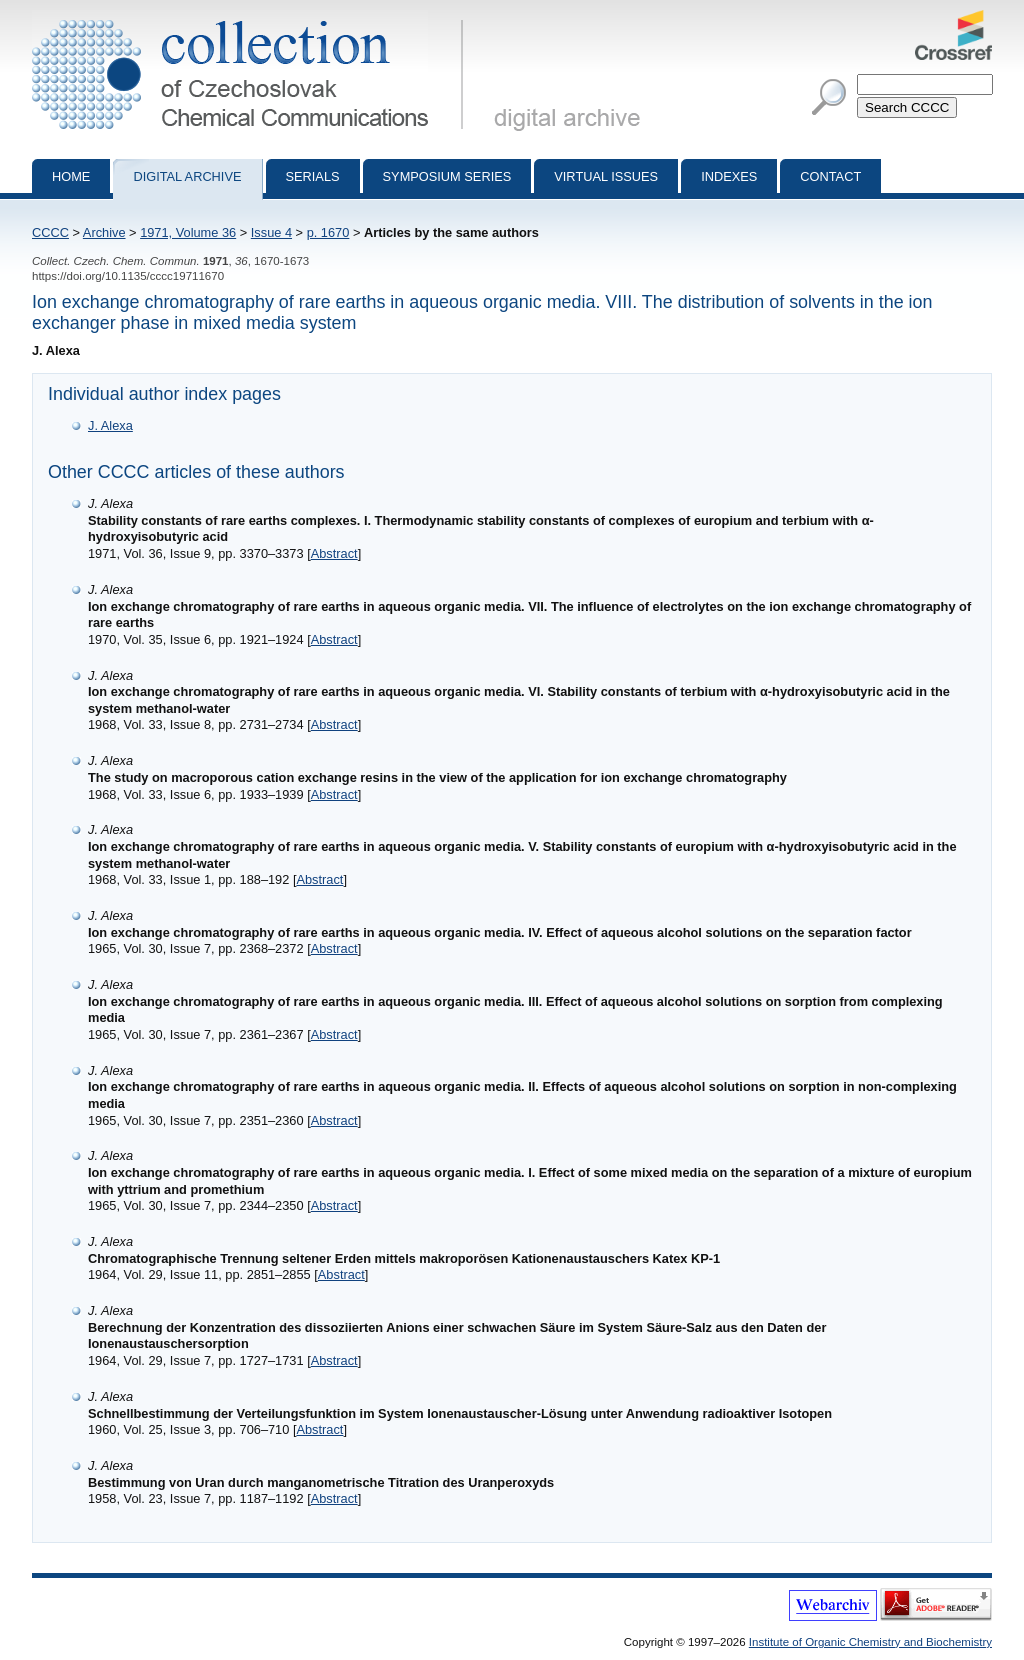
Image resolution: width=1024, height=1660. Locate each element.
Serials (313, 176)
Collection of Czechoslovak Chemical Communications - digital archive (251, 18)
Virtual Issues (606, 176)
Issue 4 (271, 232)
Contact (830, 176)
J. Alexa (110, 425)
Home (71, 176)
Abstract (334, 553)
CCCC (50, 232)
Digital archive (187, 176)
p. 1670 (328, 232)
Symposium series (447, 176)
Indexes (729, 176)
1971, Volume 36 (188, 232)
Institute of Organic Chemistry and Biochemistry (870, 1642)
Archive (104, 232)
